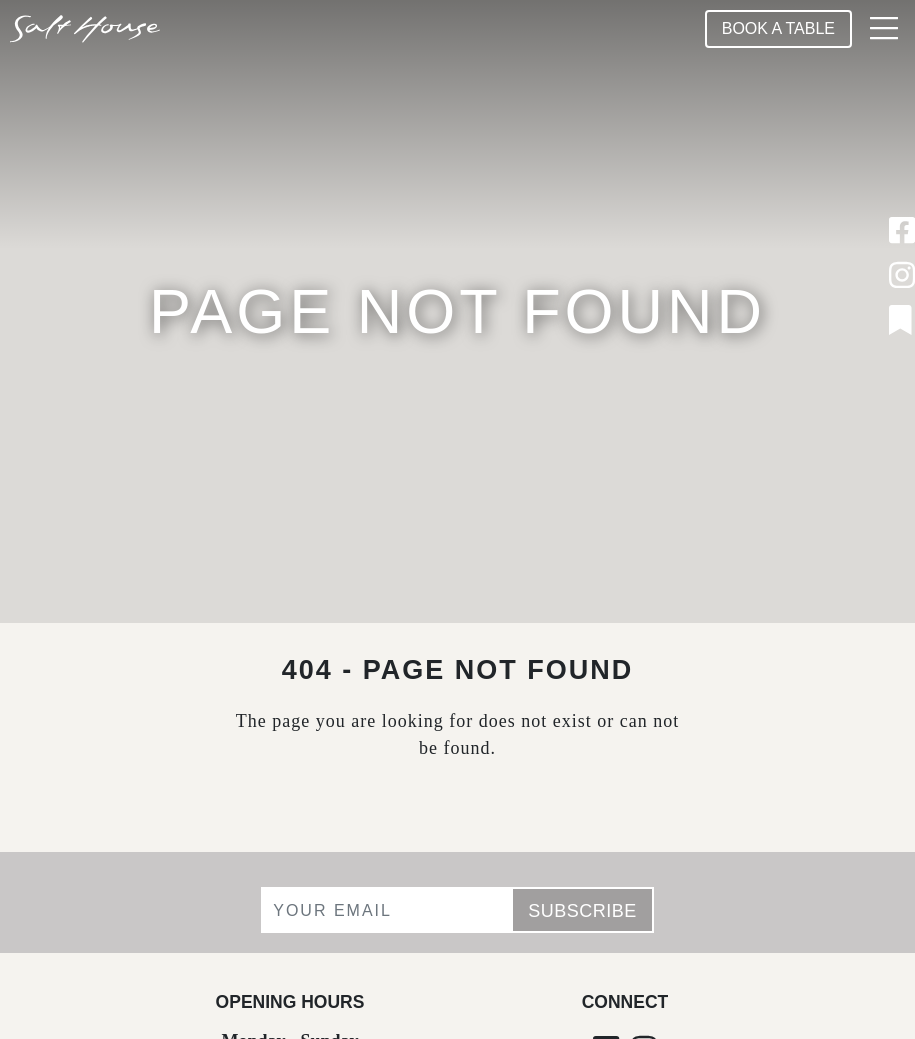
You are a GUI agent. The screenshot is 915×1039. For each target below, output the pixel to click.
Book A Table (778, 28)
